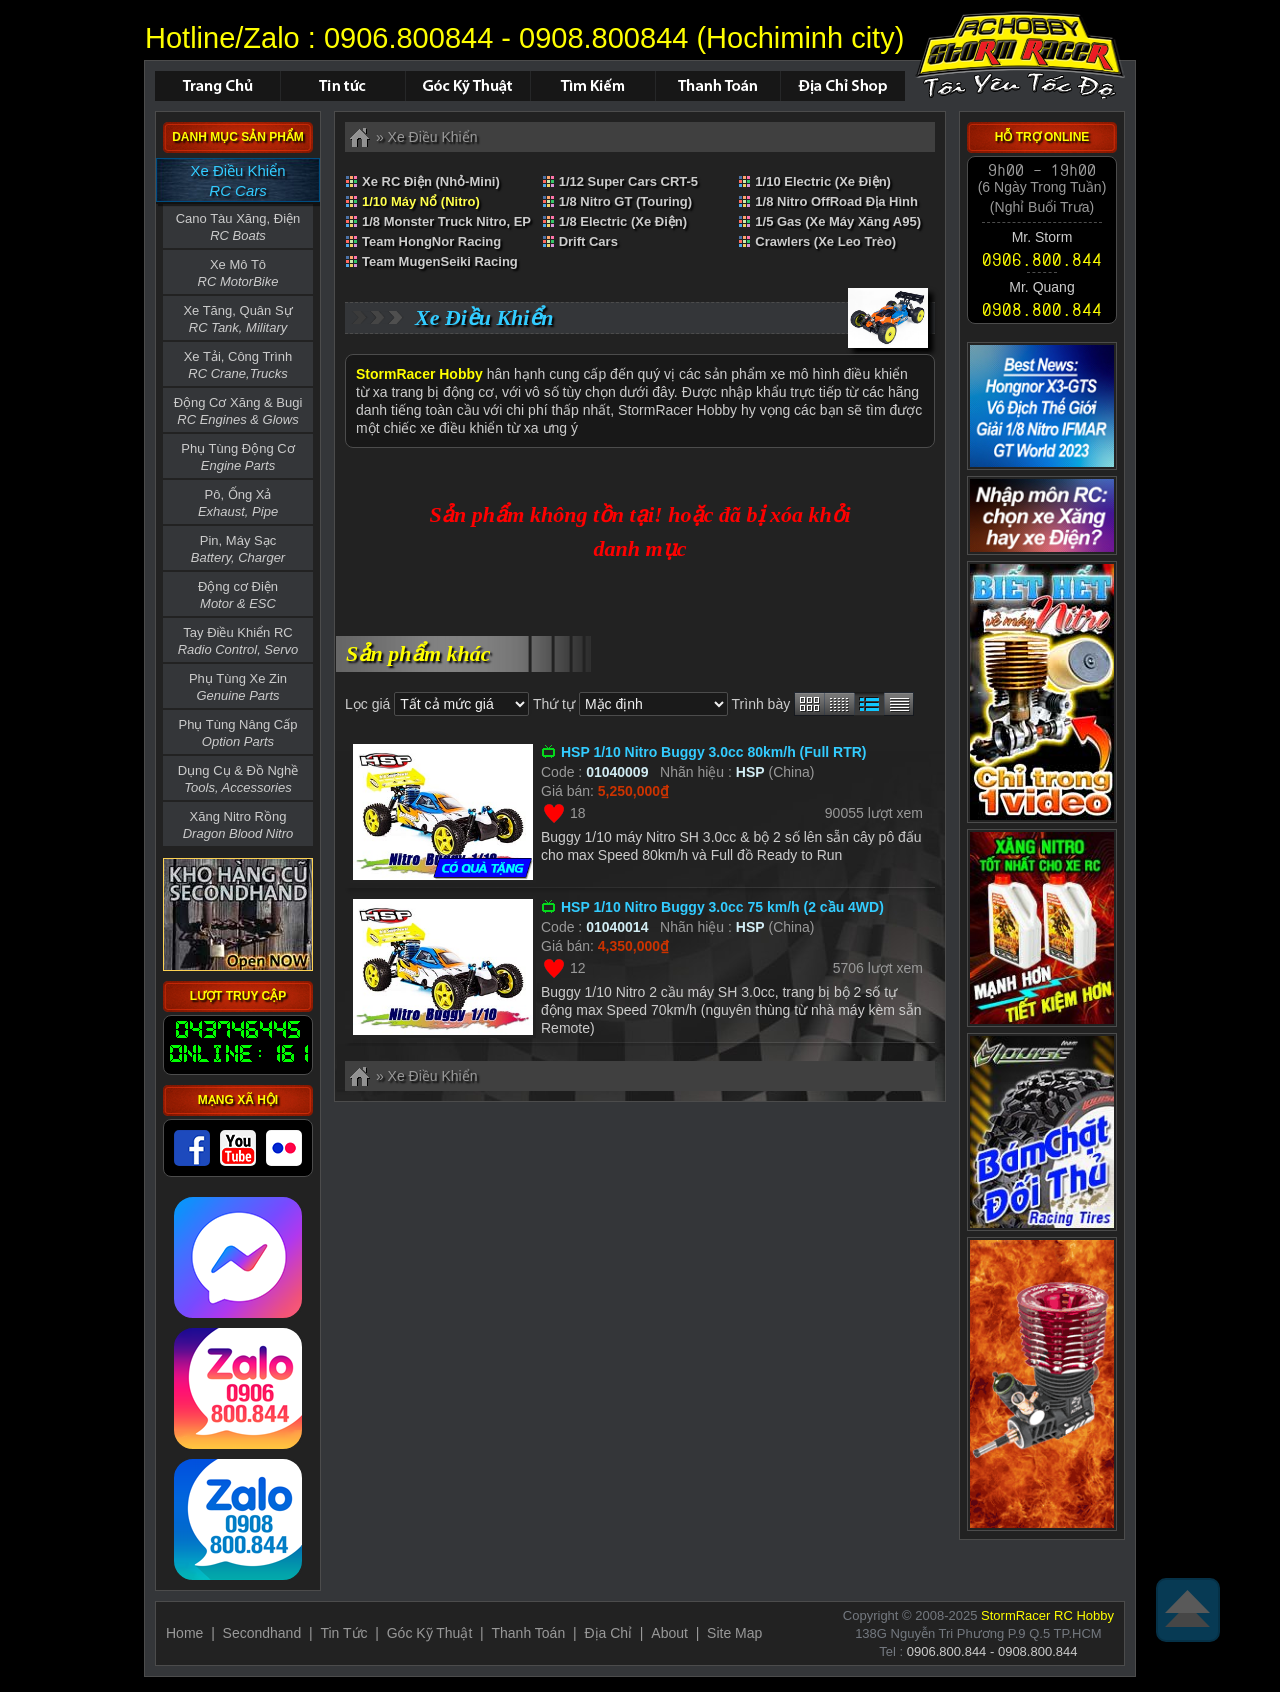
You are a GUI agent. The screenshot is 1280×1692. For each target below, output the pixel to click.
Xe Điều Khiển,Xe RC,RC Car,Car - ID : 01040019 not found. (1020, 55)
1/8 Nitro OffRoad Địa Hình (836, 201)
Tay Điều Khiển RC (238, 641)
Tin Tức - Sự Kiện (342, 86)
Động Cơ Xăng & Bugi (238, 411)
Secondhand (262, 1633)
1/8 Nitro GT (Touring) (625, 201)
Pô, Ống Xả (238, 503)
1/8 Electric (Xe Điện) (623, 221)
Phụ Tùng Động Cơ (237, 457)
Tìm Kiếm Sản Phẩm (592, 86)
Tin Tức (343, 1633)
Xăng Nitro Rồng (238, 825)
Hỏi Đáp (467, 86)
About (669, 1633)
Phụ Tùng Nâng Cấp (238, 733)
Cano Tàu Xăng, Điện (238, 227)
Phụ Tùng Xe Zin (238, 687)
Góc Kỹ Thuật (430, 1633)
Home (184, 1633)
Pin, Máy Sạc (238, 549)
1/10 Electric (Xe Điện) (823, 181)
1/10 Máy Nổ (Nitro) (421, 201)
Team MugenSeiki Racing (440, 261)
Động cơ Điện (238, 595)
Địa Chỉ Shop (842, 86)
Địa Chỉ (608, 1633)
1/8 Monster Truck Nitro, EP (446, 221)
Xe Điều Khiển (237, 181)
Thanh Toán (717, 86)
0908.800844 (603, 38)
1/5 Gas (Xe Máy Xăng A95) (838, 221)
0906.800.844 (1042, 258)
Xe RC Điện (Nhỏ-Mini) (431, 181)
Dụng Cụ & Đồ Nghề (238, 779)
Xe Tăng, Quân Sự (237, 319)
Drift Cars (588, 241)
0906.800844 (408, 38)
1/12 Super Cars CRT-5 (628, 181)
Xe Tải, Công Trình (238, 365)
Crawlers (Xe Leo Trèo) (825, 241)
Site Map (734, 1633)
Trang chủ (217, 86)
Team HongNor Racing (431, 241)
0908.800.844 (1042, 309)
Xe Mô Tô (238, 273)
